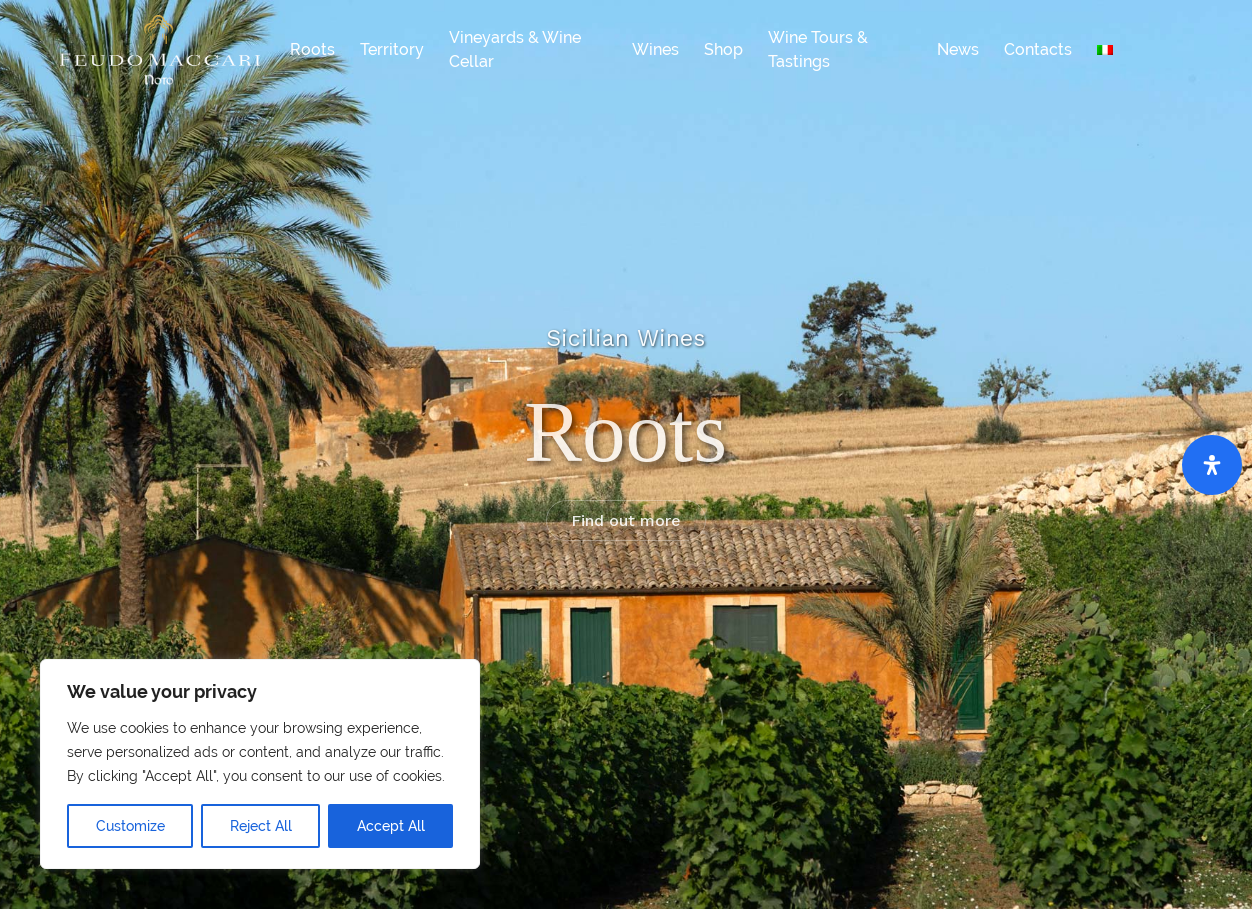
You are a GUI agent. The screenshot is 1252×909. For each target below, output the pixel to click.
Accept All (391, 826)
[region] (260, 764)
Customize (130, 826)
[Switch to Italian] (1105, 50)
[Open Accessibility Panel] (1212, 465)
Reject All (261, 826)
